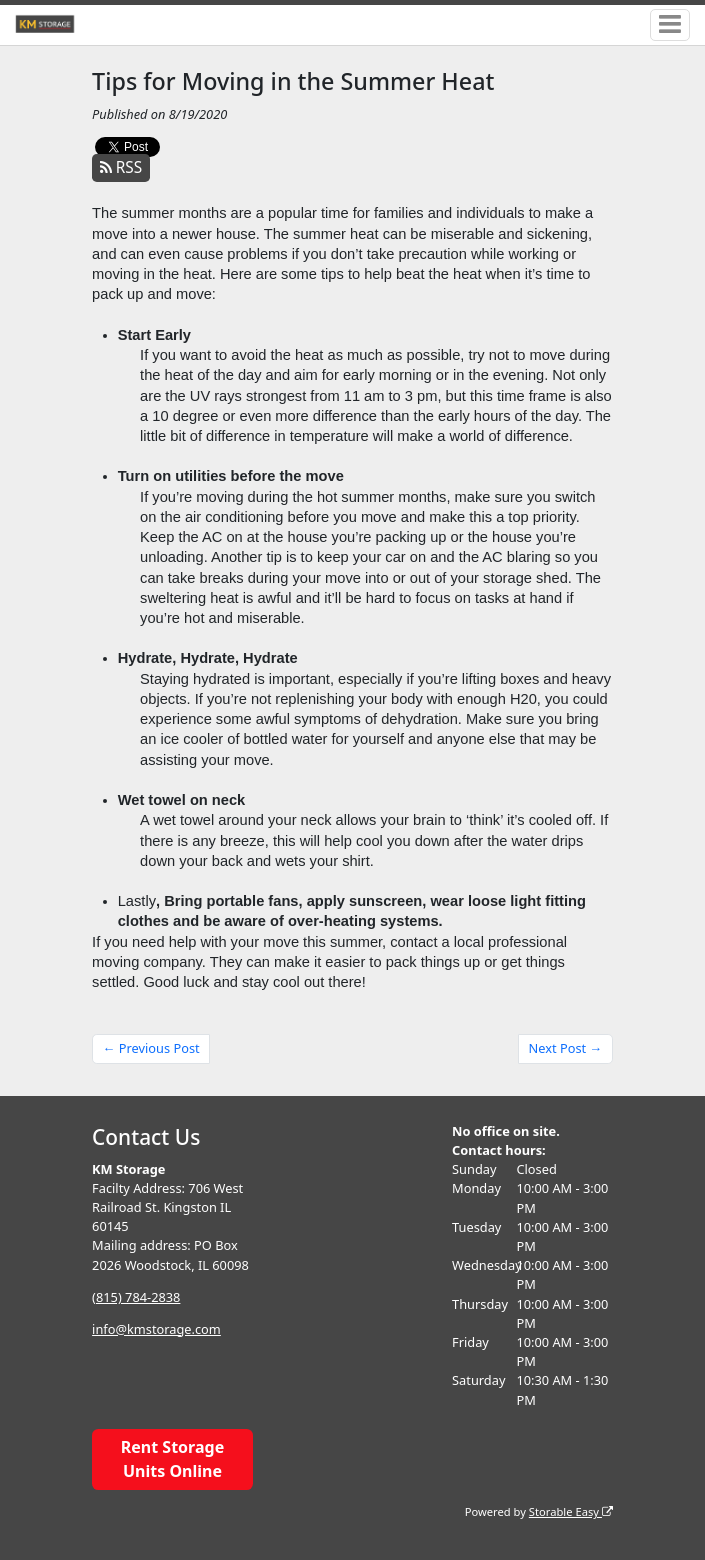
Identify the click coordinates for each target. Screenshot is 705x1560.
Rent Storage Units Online (172, 1459)
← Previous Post (151, 1048)
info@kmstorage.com (156, 1329)
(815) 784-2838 (136, 1297)
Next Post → (566, 1048)
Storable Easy (571, 1511)
